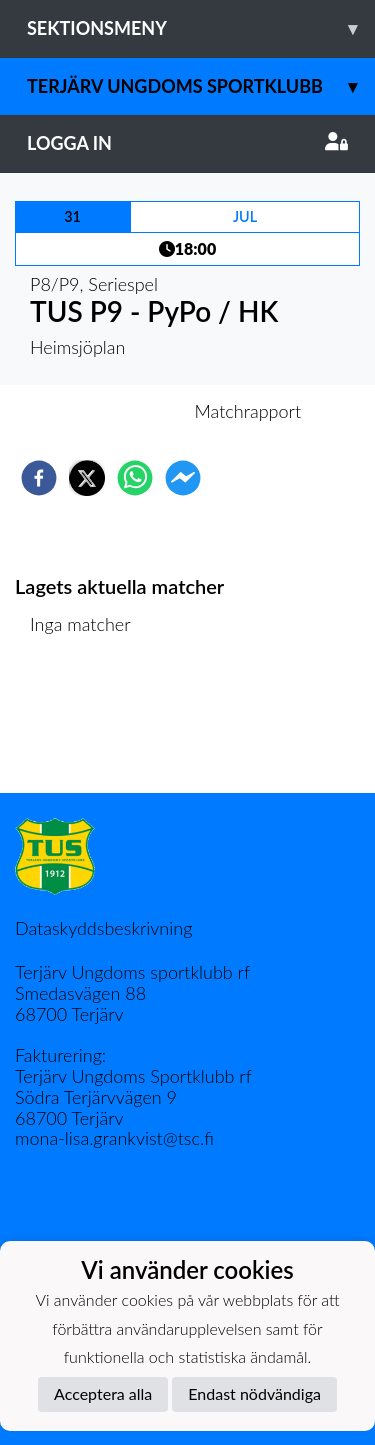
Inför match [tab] (118, 411)
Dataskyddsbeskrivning (103, 928)
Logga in (187, 143)
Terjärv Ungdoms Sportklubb (201, 86)
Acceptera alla (103, 1393)
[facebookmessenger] (183, 478)
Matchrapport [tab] (248, 411)
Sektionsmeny (201, 28)
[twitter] (87, 478)
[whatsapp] (135, 478)
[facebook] (39, 478)
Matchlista (79, 725)
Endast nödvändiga (254, 1393)
